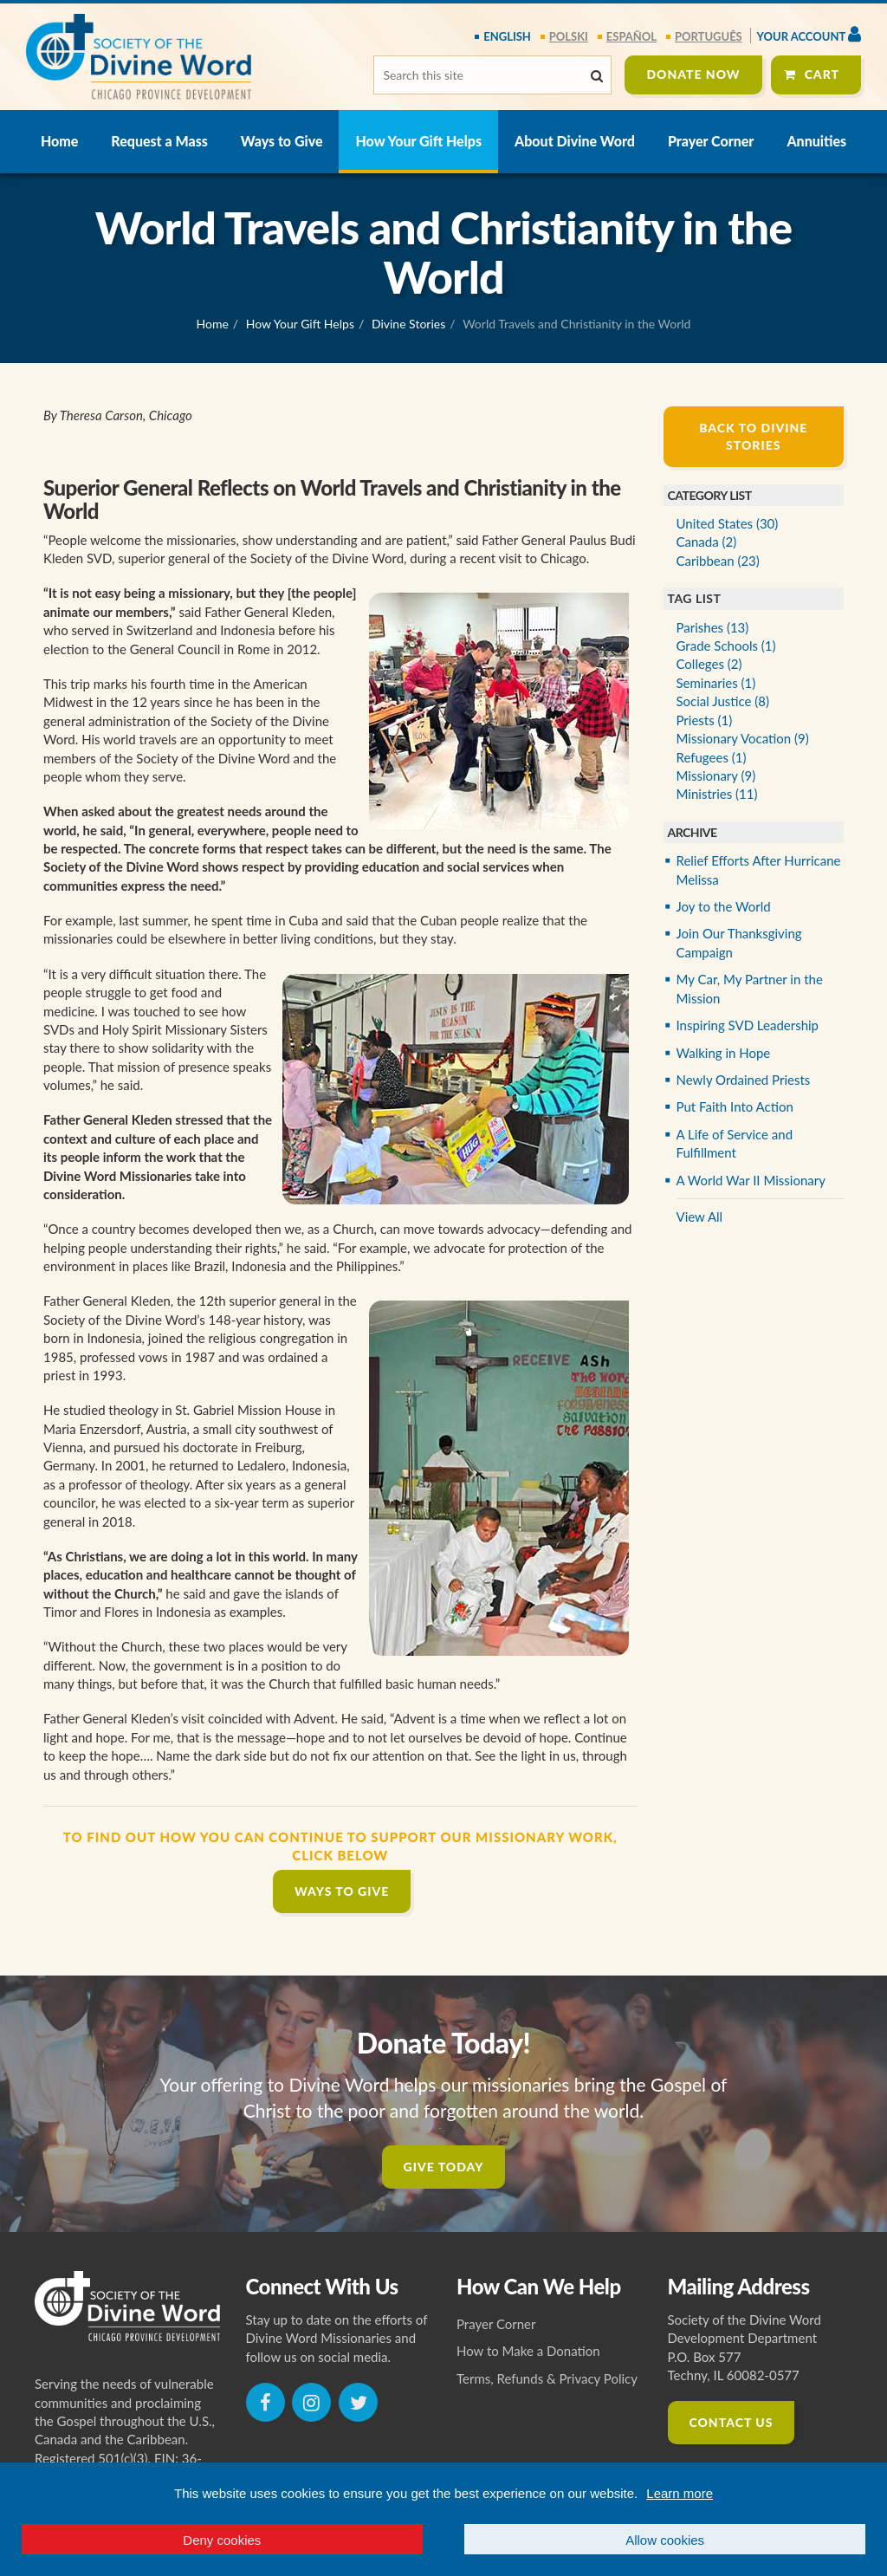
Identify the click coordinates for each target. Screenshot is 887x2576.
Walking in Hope (724, 1053)
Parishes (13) (713, 627)
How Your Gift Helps (418, 141)
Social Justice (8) (723, 701)
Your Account (809, 34)
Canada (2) (707, 541)
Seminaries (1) (716, 683)
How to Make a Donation (528, 2351)
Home (59, 141)
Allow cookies (664, 2540)
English (507, 36)
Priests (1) (705, 720)
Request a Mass (159, 141)
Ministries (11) (717, 793)
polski (568, 36)
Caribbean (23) (718, 560)
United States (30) (728, 523)
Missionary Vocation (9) (743, 738)
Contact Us (732, 2422)
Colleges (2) (709, 664)
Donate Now (693, 74)
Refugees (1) (712, 757)
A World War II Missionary (751, 1180)
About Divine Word (575, 141)
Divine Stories (408, 323)
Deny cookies (222, 2540)
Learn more (679, 2493)
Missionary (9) (716, 775)
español (631, 36)
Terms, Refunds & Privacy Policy (547, 2378)
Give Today (444, 2166)
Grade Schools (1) (726, 645)
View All (700, 1216)
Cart (822, 74)
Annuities (816, 141)
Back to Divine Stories (753, 436)
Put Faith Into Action (735, 1106)
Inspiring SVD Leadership (748, 1025)
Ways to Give (282, 141)
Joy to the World (724, 906)
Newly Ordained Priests (744, 1079)
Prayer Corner (711, 141)
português (708, 36)
